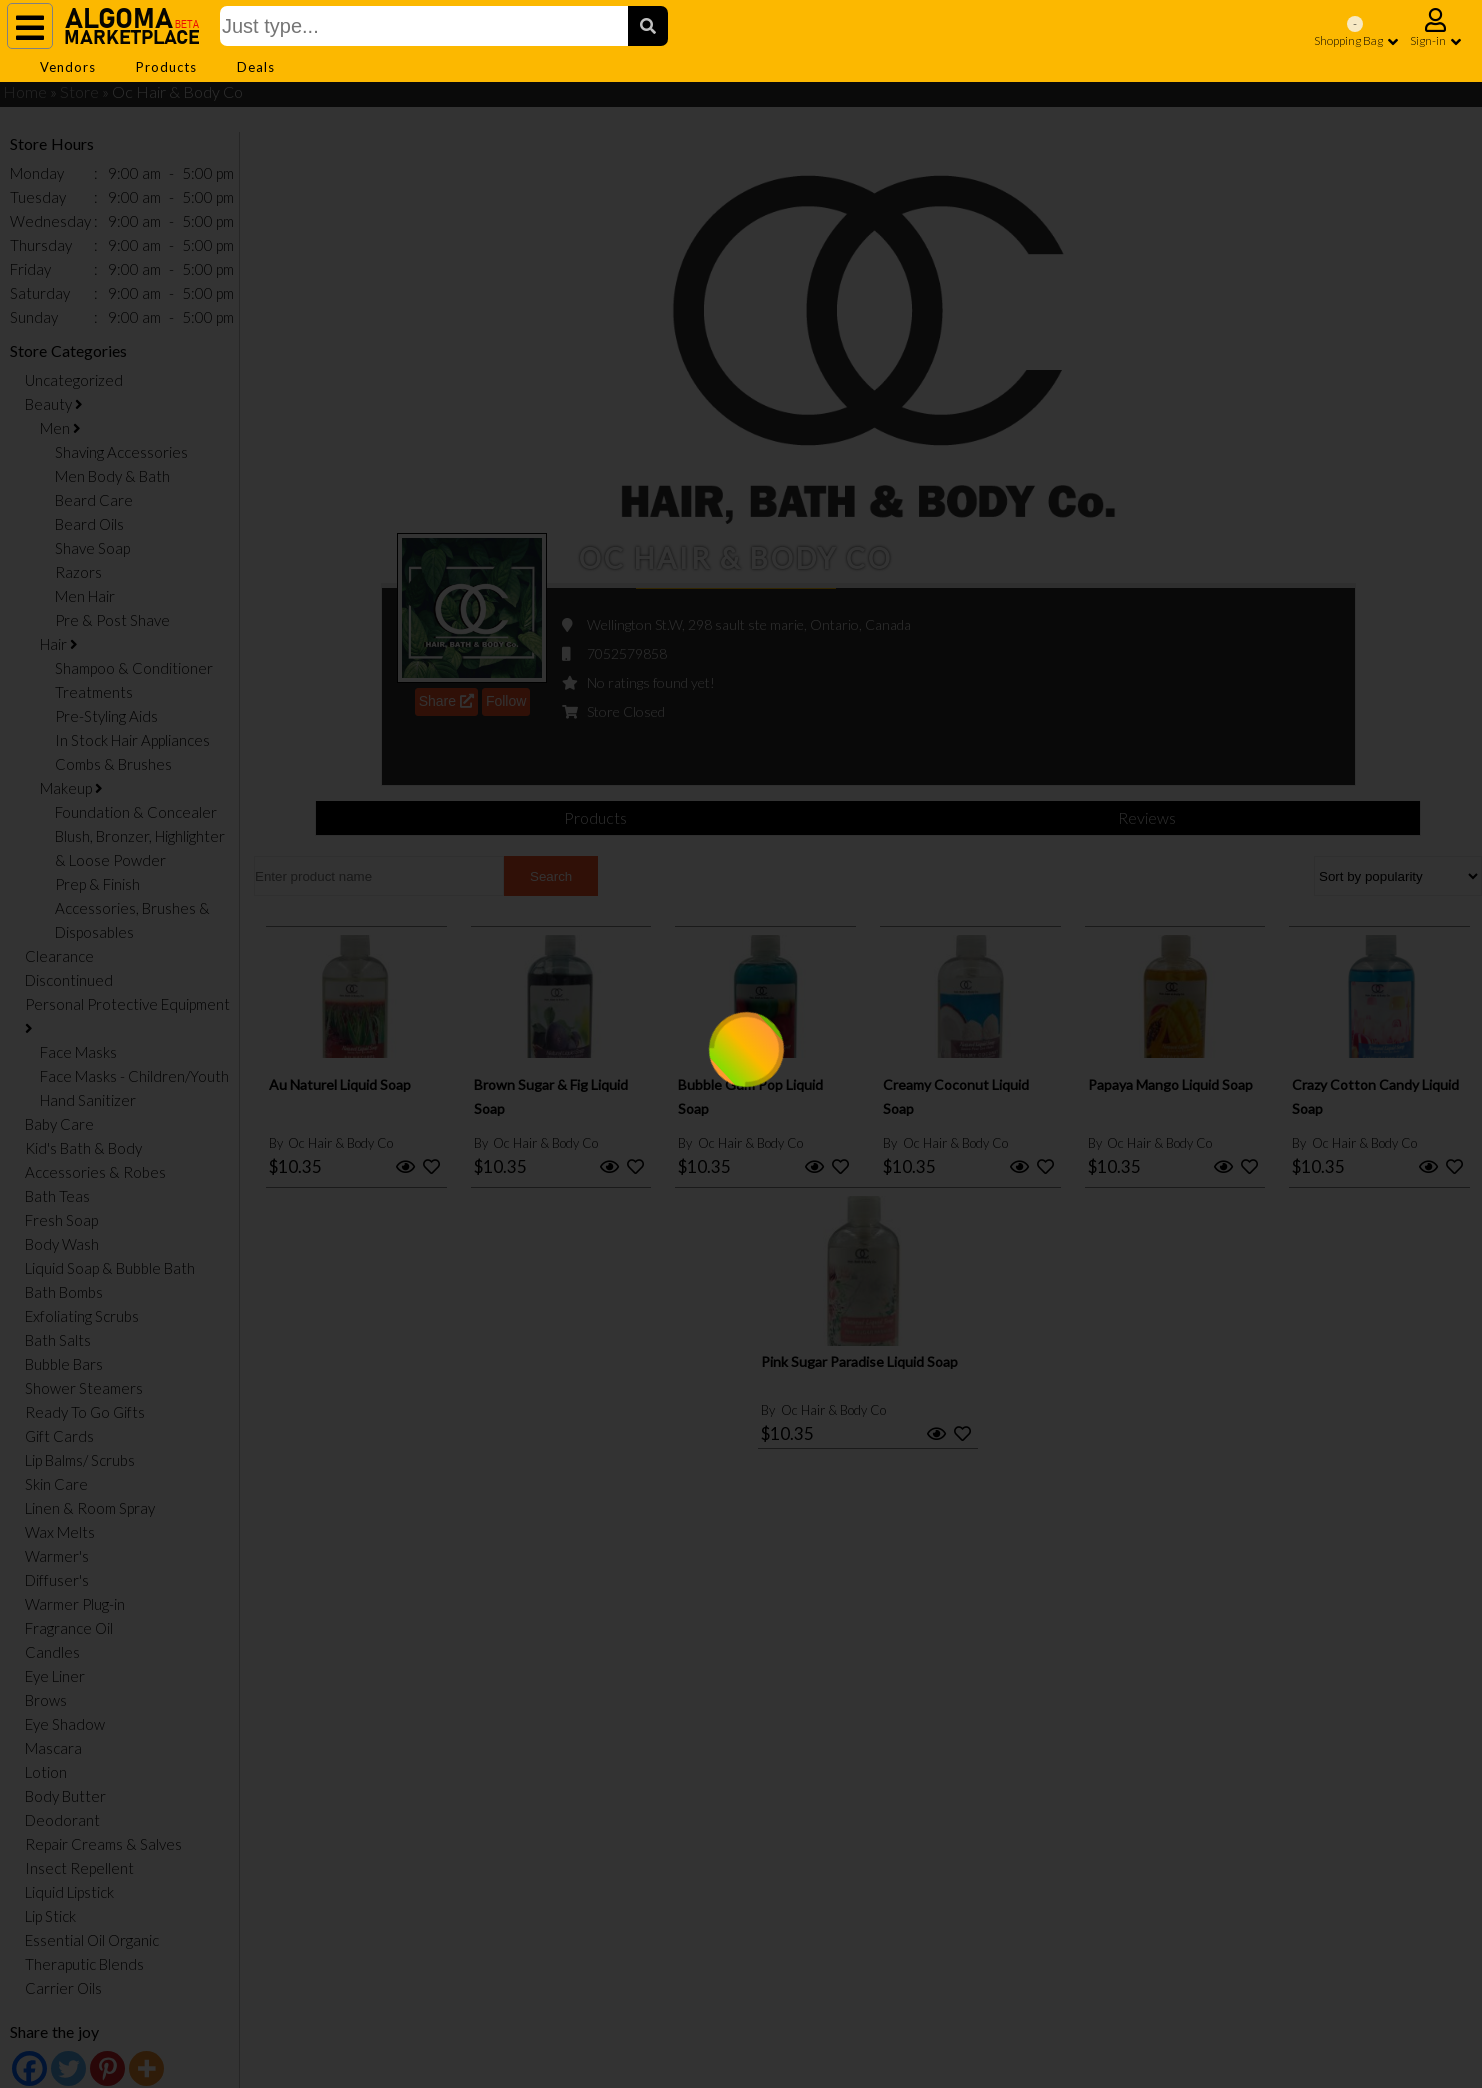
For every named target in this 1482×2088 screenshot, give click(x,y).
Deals (256, 67)
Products (166, 67)
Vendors (68, 67)
